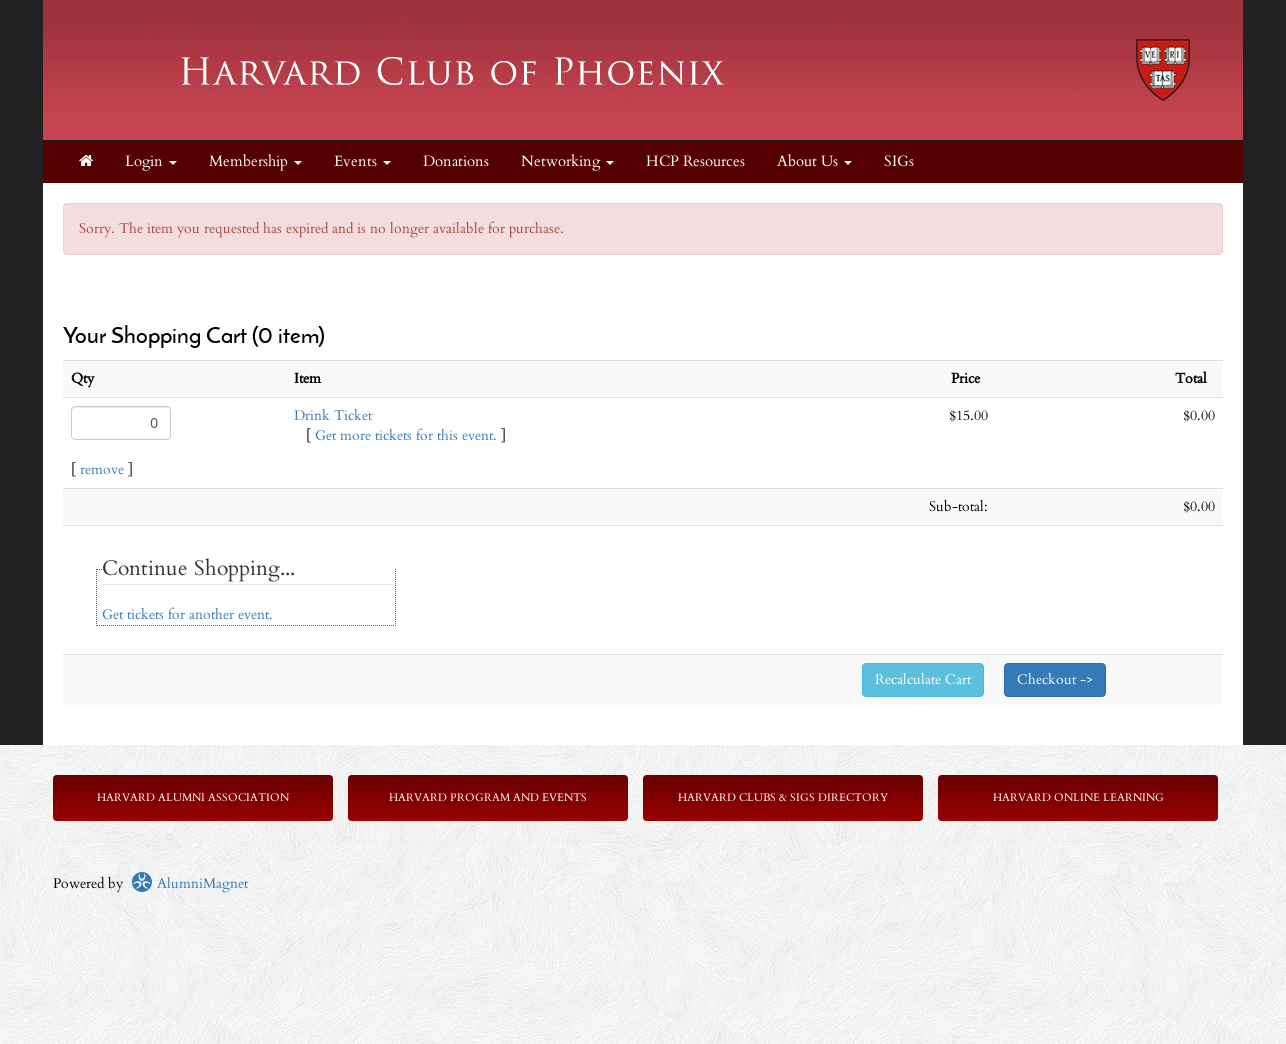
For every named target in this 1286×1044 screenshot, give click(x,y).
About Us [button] (814, 161)
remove (102, 469)
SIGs (899, 161)
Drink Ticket (333, 415)
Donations (456, 161)
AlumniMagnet (189, 883)
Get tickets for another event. (187, 614)
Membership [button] (255, 161)
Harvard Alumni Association (193, 797)
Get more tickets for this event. (406, 435)
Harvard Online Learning (1078, 797)
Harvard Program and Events (488, 797)
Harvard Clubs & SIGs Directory (783, 797)
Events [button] (362, 161)
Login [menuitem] (151, 161)
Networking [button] (567, 161)
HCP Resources (695, 161)
